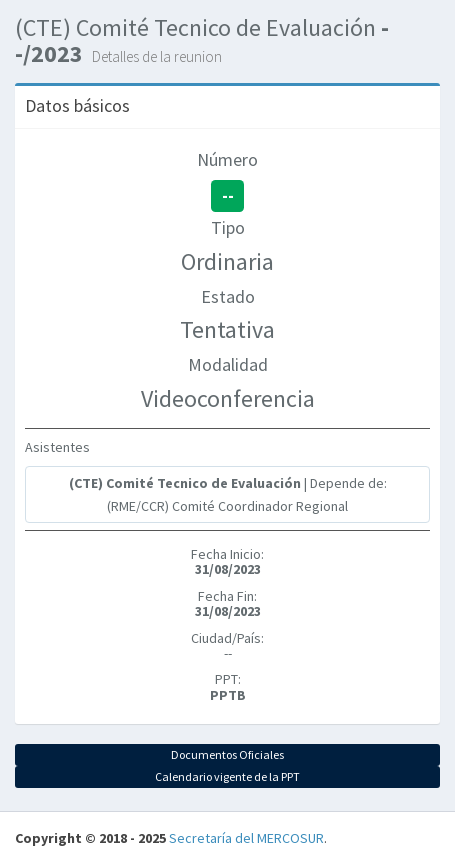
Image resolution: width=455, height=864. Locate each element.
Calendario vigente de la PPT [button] (227, 776)
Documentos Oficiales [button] (227, 754)
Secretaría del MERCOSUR (246, 838)
